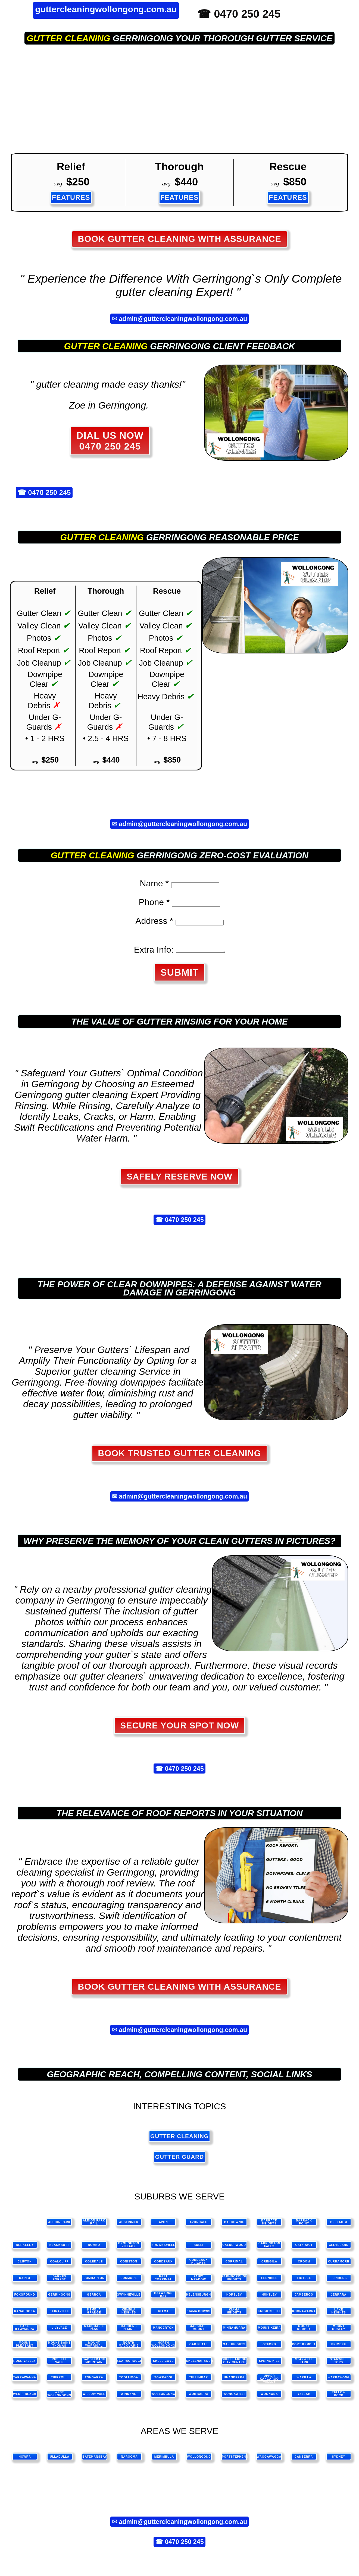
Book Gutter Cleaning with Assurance (179, 239)
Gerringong (59, 2297)
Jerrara (338, 2297)
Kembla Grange (94, 2314)
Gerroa (94, 2297)
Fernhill (269, 2281)
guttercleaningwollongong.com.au (106, 9)
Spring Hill (269, 2364)
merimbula (164, 2459)
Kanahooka (24, 2314)
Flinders (338, 2281)
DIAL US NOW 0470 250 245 (109, 440)
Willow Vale (94, 2397)
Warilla (303, 2380)
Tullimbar (198, 2380)
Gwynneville (129, 2297)
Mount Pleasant (24, 2347)
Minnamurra (234, 2331)
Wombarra (198, 2397)
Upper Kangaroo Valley (269, 2381)
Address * (154, 921)
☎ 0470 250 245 (238, 14)
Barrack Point (304, 2225)
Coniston (128, 2264)
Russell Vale (59, 2364)
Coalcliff (59, 2264)
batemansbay (94, 2459)
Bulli (199, 2248)
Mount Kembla (304, 2331)
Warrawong (339, 2380)
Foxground (24, 2297)
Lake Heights (339, 2314)
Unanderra (234, 2380)
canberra (304, 2459)
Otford (269, 2347)
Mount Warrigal (94, 2347)
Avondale (199, 2225)
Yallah (304, 2397)
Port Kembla (304, 2347)
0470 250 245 (49, 493)
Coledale (94, 2264)
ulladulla (59, 2459)
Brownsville (163, 2248)
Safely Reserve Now (179, 1180)
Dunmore (128, 2281)
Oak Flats (198, 2347)
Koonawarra (304, 2314)
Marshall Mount (198, 2331)
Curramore (338, 2264)
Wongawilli (234, 2397)
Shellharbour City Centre (234, 2364)
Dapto (24, 2281)
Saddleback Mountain (94, 2364)
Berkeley (24, 2248)
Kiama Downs (198, 2314)
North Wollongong (163, 2347)
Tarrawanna (24, 2380)
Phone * (154, 902)
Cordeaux (163, 2264)
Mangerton (163, 2331)
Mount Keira (269, 2331)
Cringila (269, 2264)
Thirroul (59, 2380)
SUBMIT (179, 975)
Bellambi (338, 2225)
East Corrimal (163, 2281)
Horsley (234, 2297)
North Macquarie (129, 2347)
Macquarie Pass (94, 2331)
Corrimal (234, 2264)
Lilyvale (59, 2331)
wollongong (199, 2459)
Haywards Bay (163, 2298)
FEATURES (71, 197)
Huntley (269, 2297)
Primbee (338, 2347)
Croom (304, 2264)
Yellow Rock (338, 2397)
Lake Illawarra (24, 2331)
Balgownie (234, 2225)
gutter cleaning (68, 38)
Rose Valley (24, 2364)
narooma (129, 2459)
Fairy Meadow (198, 2281)
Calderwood (234, 2248)
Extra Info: (151, 953)
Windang (129, 2397)
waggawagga (269, 2459)
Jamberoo (304, 2297)
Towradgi (163, 2380)
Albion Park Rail (94, 2225)
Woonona (269, 2397)
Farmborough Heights (234, 2281)
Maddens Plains (129, 2331)
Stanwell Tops (339, 2364)
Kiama (163, 2314)
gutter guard (179, 2160)
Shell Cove (163, 2364)
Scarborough (129, 2364)
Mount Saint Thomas (59, 2347)
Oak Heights (234, 2347)
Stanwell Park (304, 2364)
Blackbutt (59, 2248)
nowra (24, 2459)
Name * (154, 883)
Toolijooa (128, 2380)
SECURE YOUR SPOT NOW (179, 1729)
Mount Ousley (338, 2331)
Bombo (94, 2248)
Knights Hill (269, 2314)
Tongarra (94, 2380)
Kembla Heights (128, 2314)
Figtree (304, 2281)
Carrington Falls (269, 2248)
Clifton (25, 2264)
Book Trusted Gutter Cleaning (179, 1456)
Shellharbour (199, 2364)
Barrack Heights (269, 2225)
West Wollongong (59, 2397)
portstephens (234, 2459)
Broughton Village (128, 2248)
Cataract (304, 2248)
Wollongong (163, 2397)
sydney (338, 2459)
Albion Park (59, 2225)
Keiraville (59, 2314)
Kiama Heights (234, 2314)
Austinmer (128, 2225)
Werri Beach (24, 2397)
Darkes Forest (59, 2281)
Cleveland (339, 2248)
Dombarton (94, 2281)
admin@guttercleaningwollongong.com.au (183, 318)
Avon (163, 2225)
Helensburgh (198, 2297)
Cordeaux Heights (198, 2265)
